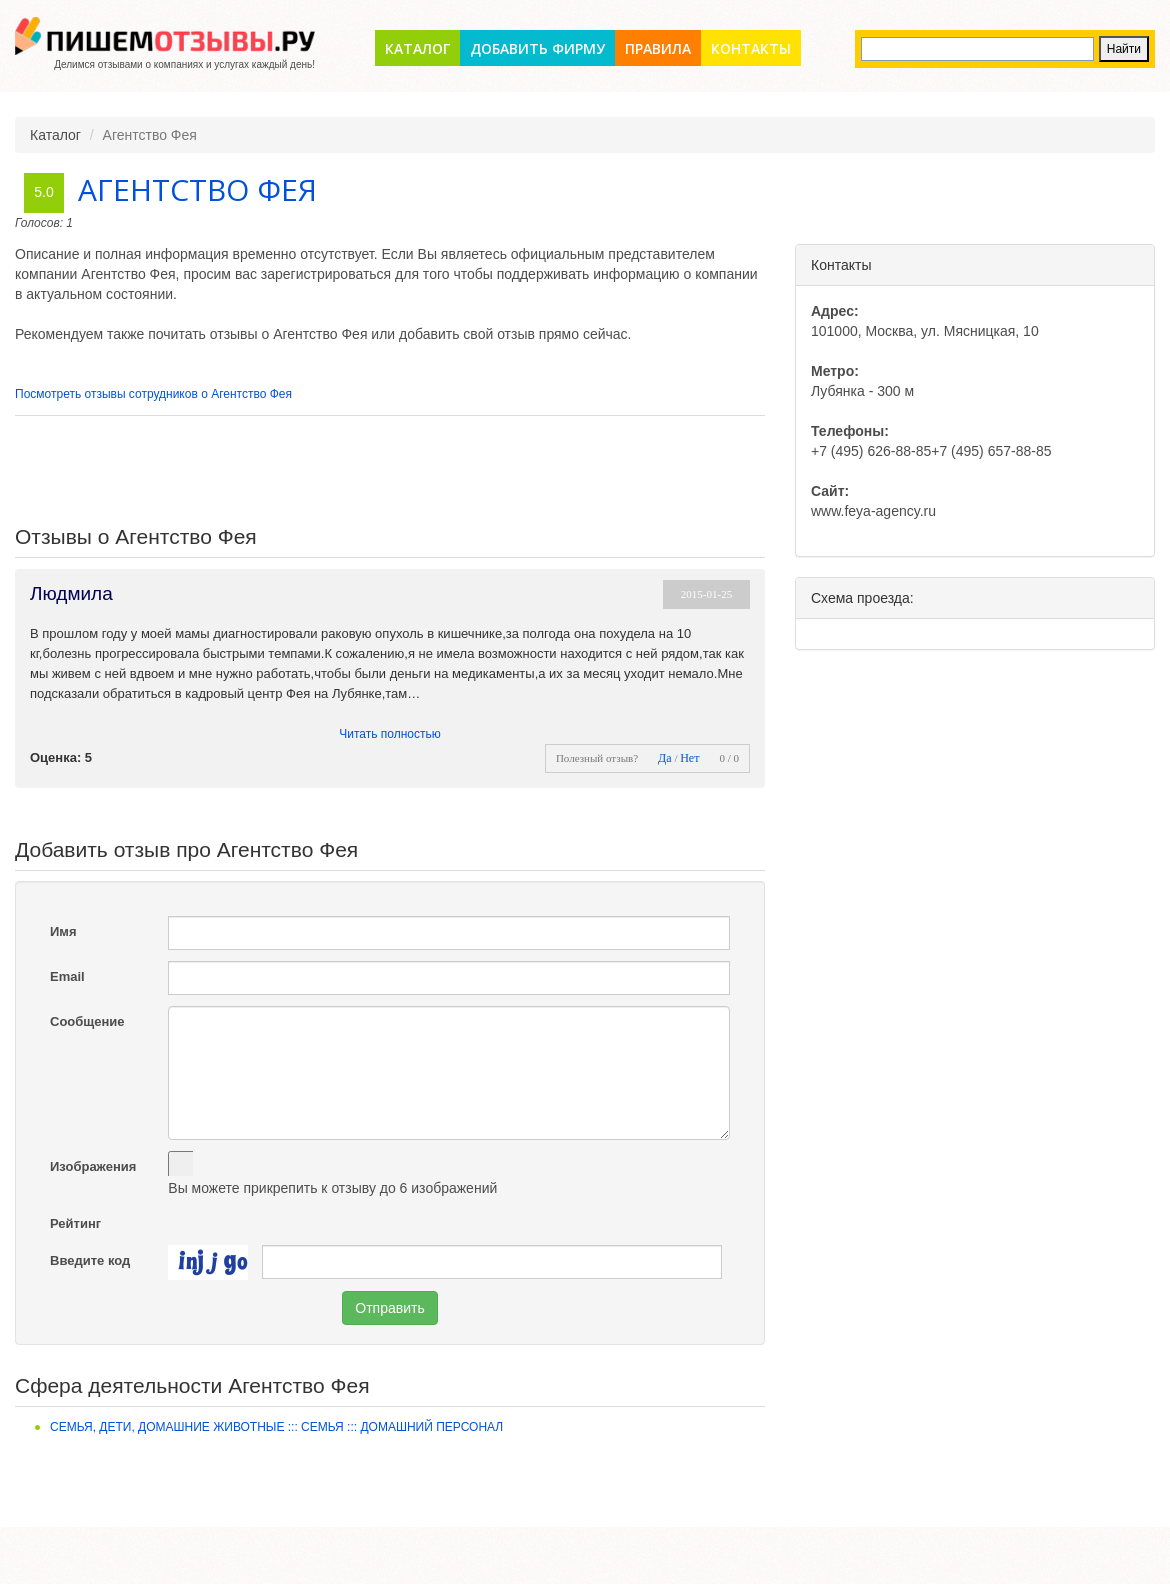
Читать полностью (390, 734)
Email (67, 976)
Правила (658, 48)
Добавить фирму (537, 48)
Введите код (90, 1260)
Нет (689, 758)
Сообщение (87, 1021)
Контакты (751, 48)
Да (665, 758)
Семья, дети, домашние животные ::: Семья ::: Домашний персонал (276, 1427)
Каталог (417, 48)
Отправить (389, 1308)
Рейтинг (75, 1223)
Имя (63, 931)
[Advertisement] (390, 471)
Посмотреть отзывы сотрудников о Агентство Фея (153, 394)
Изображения (93, 1166)
